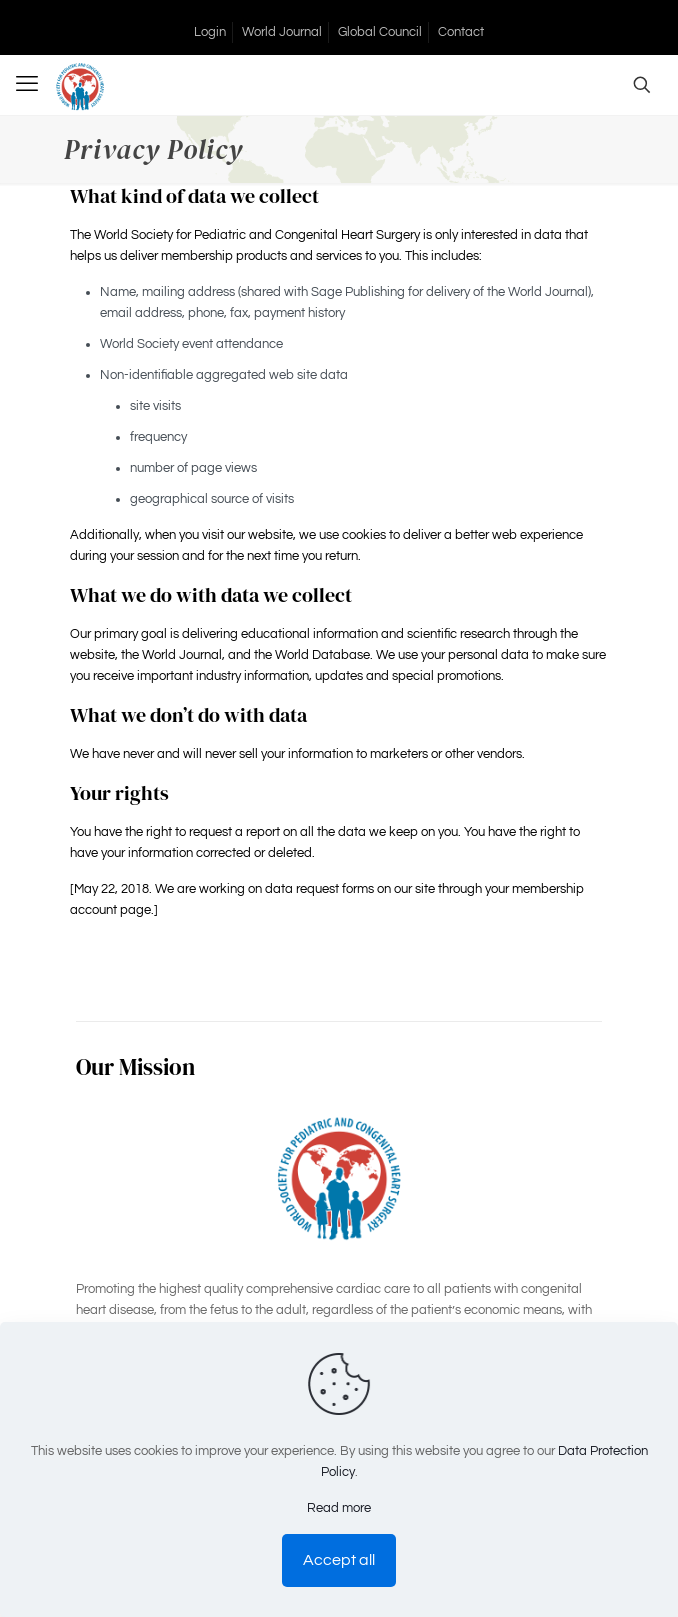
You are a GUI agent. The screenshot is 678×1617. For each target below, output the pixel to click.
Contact (461, 32)
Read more (339, 1508)
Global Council (380, 32)
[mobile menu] (27, 85)
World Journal (282, 32)
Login (210, 32)
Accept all (339, 1560)
